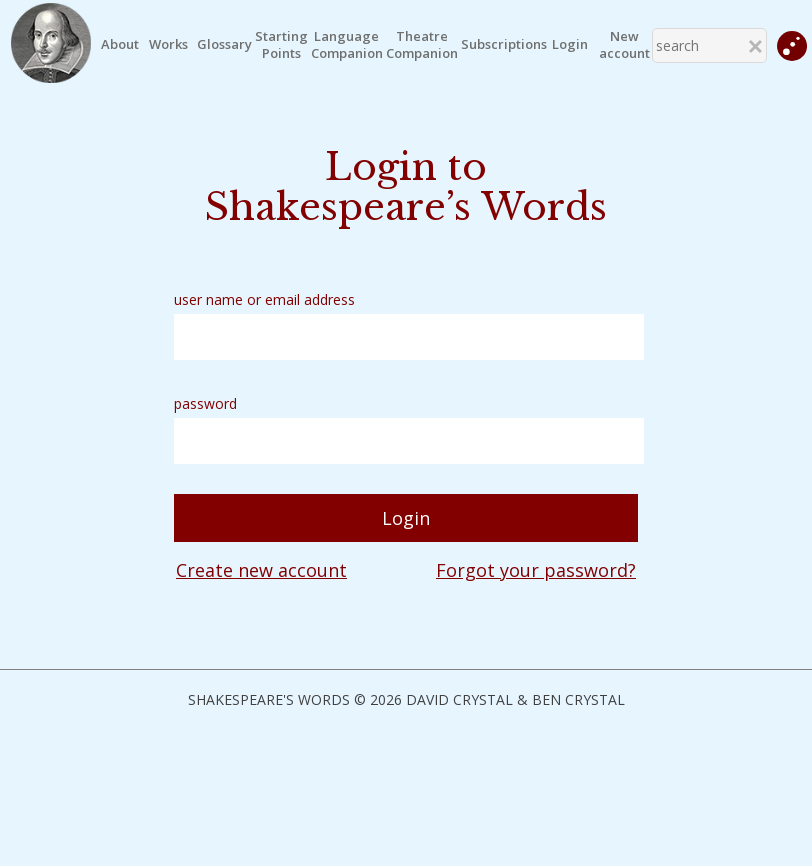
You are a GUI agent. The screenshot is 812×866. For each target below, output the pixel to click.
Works (168, 44)
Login (570, 44)
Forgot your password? (536, 570)
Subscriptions (504, 44)
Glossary (224, 44)
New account (624, 45)
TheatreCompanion (422, 45)
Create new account (261, 570)
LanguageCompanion (347, 45)
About (120, 44)
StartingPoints (281, 45)
